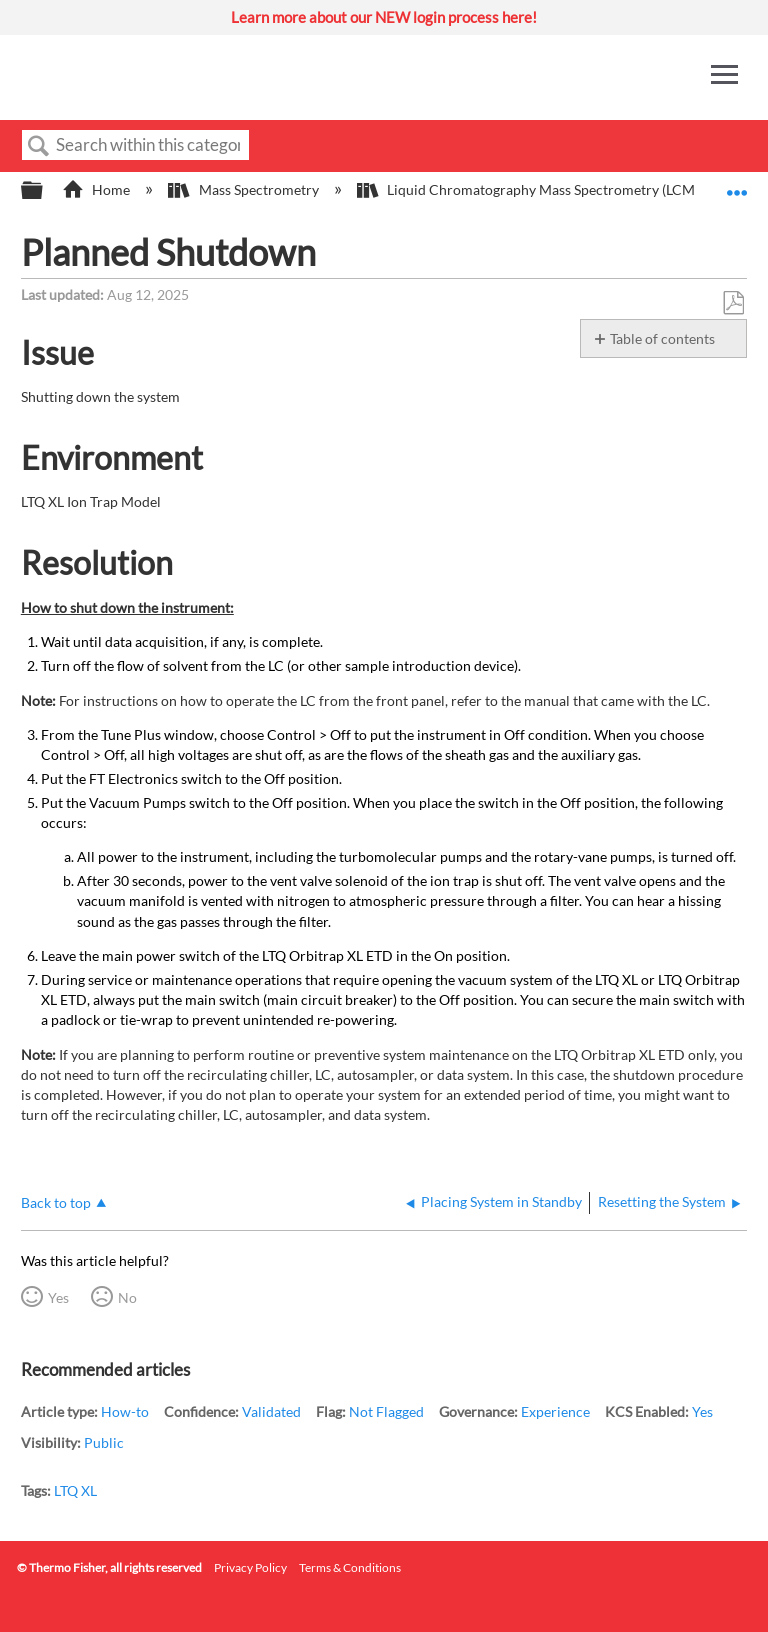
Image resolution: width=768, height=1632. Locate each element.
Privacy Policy (250, 1567)
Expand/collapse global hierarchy (45, 191)
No (127, 1297)
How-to (125, 1411)
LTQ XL (75, 1490)
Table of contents (662, 338)
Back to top (56, 1202)
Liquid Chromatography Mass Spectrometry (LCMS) (533, 189)
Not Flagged (386, 1411)
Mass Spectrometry (244, 189)
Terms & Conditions (350, 1567)
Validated (271, 1411)
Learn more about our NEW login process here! (384, 17)
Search (39, 146)
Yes (58, 1297)
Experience (555, 1411)
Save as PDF (733, 303)
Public (104, 1442)
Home (97, 189)
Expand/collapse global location (737, 184)
